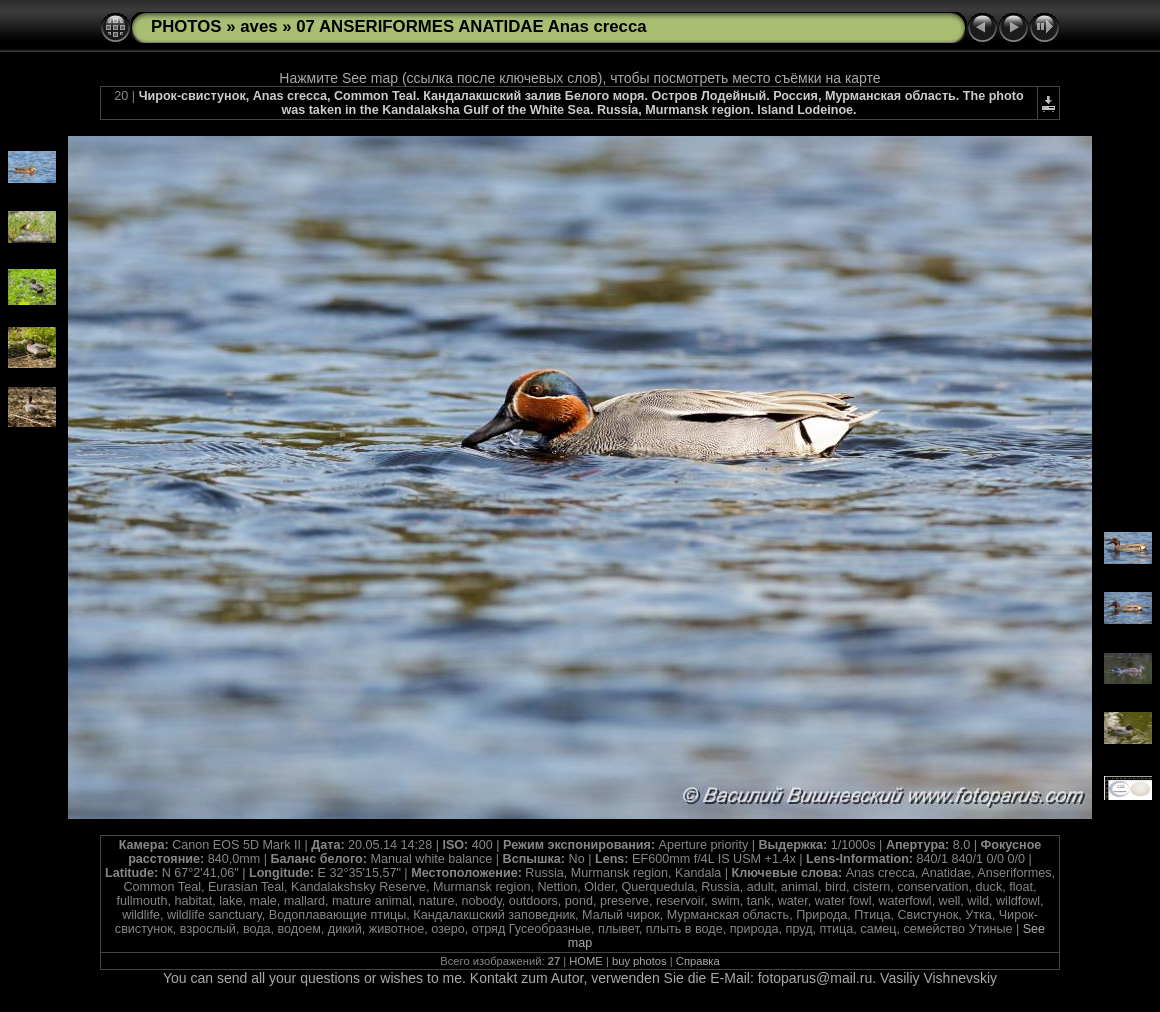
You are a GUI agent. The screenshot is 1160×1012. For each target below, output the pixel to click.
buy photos (639, 961)
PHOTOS (186, 26)
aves (258, 26)
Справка (698, 961)
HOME (586, 961)
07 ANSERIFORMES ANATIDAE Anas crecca (471, 26)
